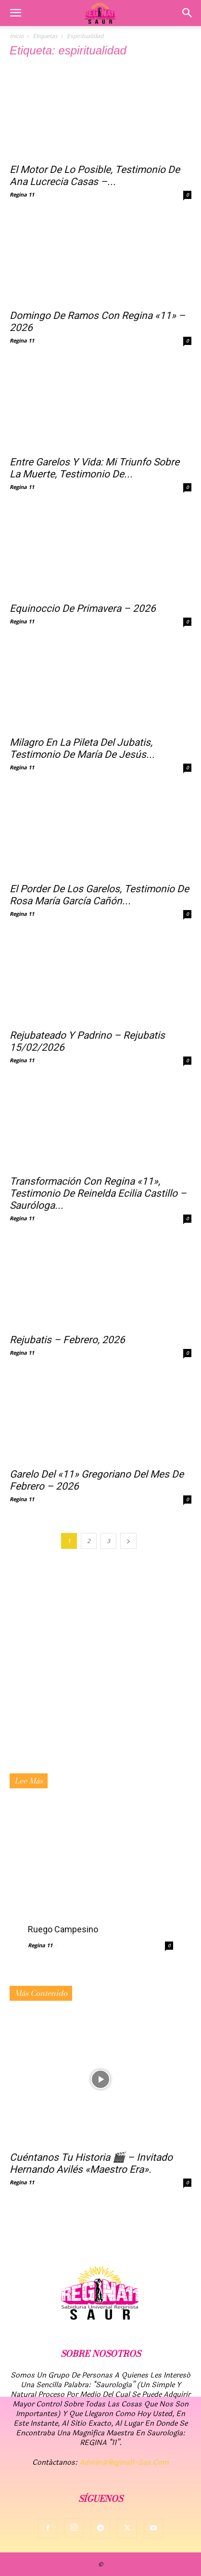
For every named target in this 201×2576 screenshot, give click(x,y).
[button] (15, 13)
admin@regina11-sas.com (124, 2462)
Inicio (17, 36)
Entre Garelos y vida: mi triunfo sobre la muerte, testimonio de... (94, 468)
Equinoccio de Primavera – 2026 (83, 608)
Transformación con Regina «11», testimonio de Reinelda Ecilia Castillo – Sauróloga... (98, 1193)
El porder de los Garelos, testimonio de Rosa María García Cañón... (99, 895)
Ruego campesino (63, 1929)
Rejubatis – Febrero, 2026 (67, 1340)
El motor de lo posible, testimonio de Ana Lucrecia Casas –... (95, 175)
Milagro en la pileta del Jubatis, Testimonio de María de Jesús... (82, 748)
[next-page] (128, 1541)
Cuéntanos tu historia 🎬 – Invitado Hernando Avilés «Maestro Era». (91, 2163)
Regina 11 (22, 194)
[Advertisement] (100, 1668)
